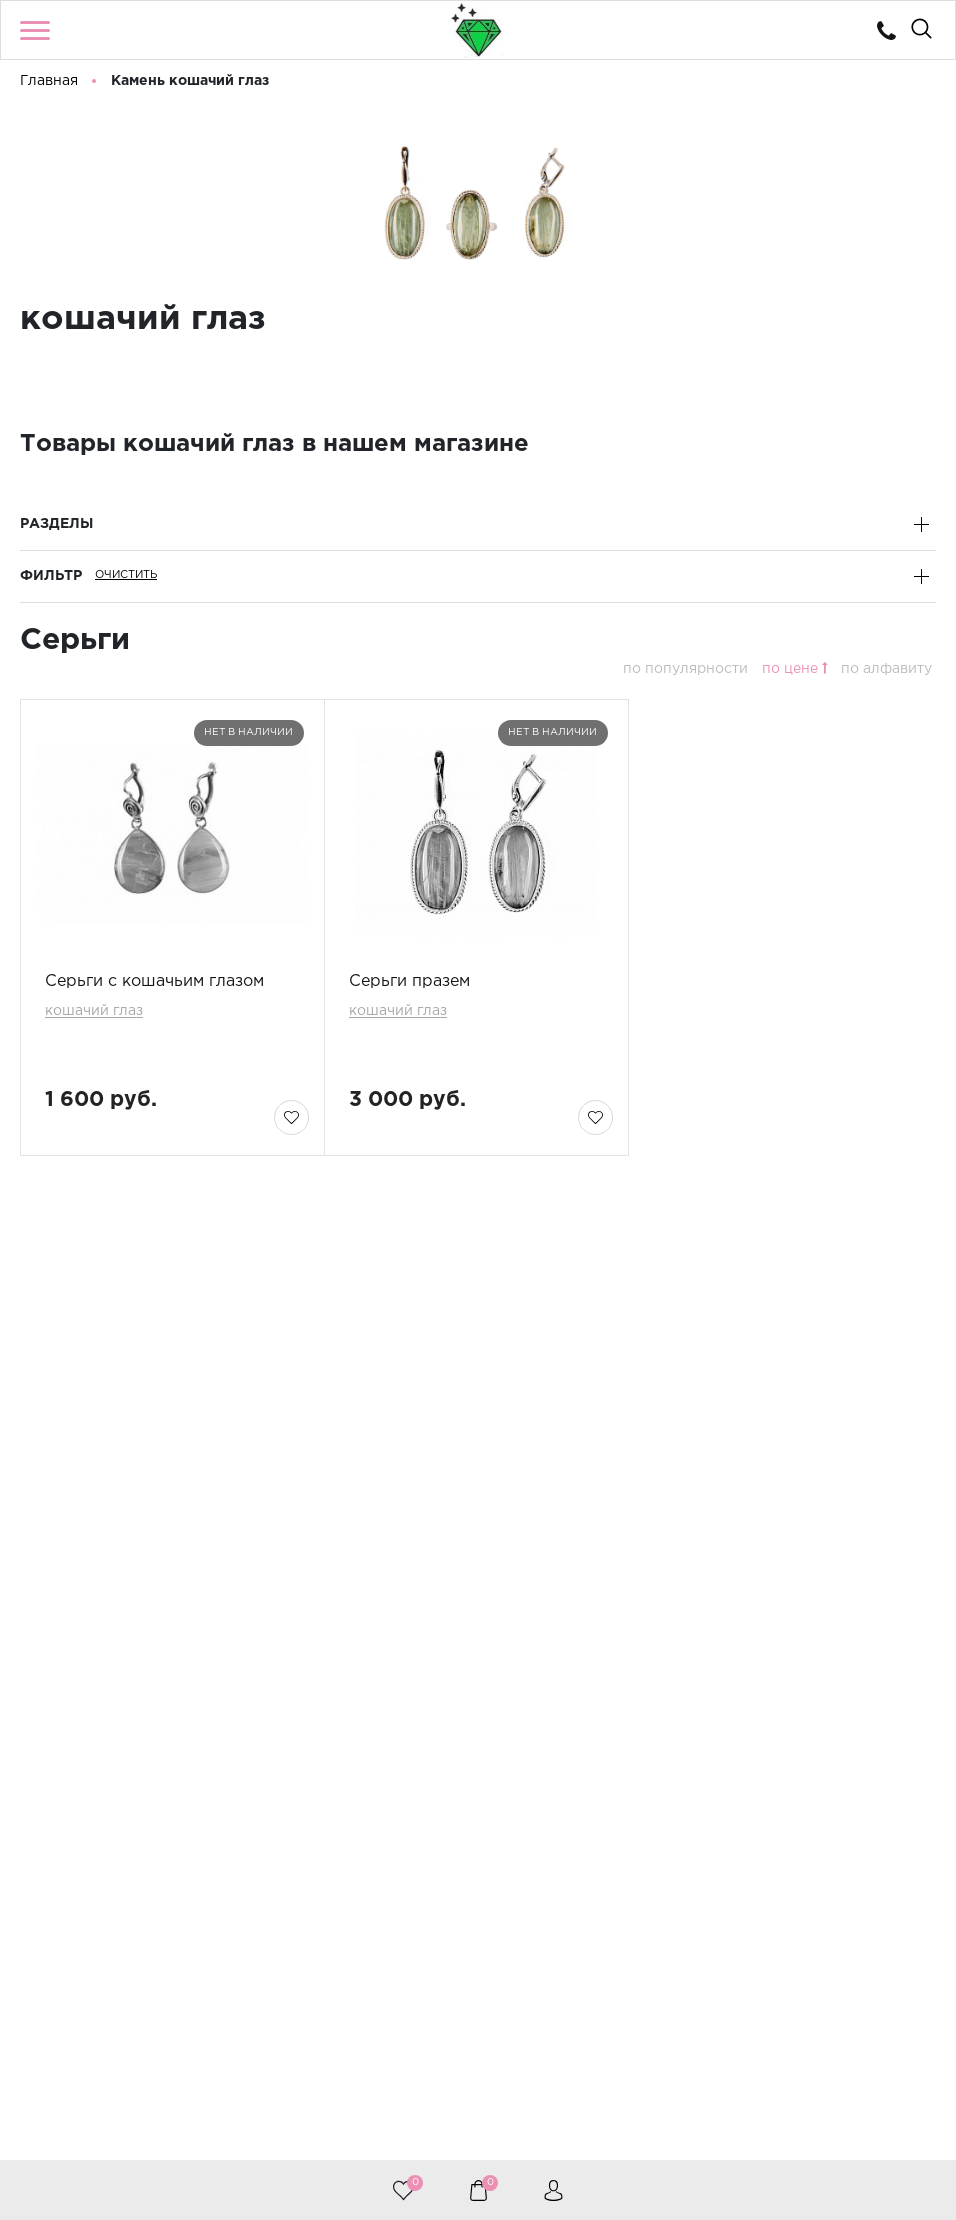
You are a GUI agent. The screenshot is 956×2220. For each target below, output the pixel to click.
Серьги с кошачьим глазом (154, 981)
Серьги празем (409, 981)
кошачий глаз (94, 1011)
